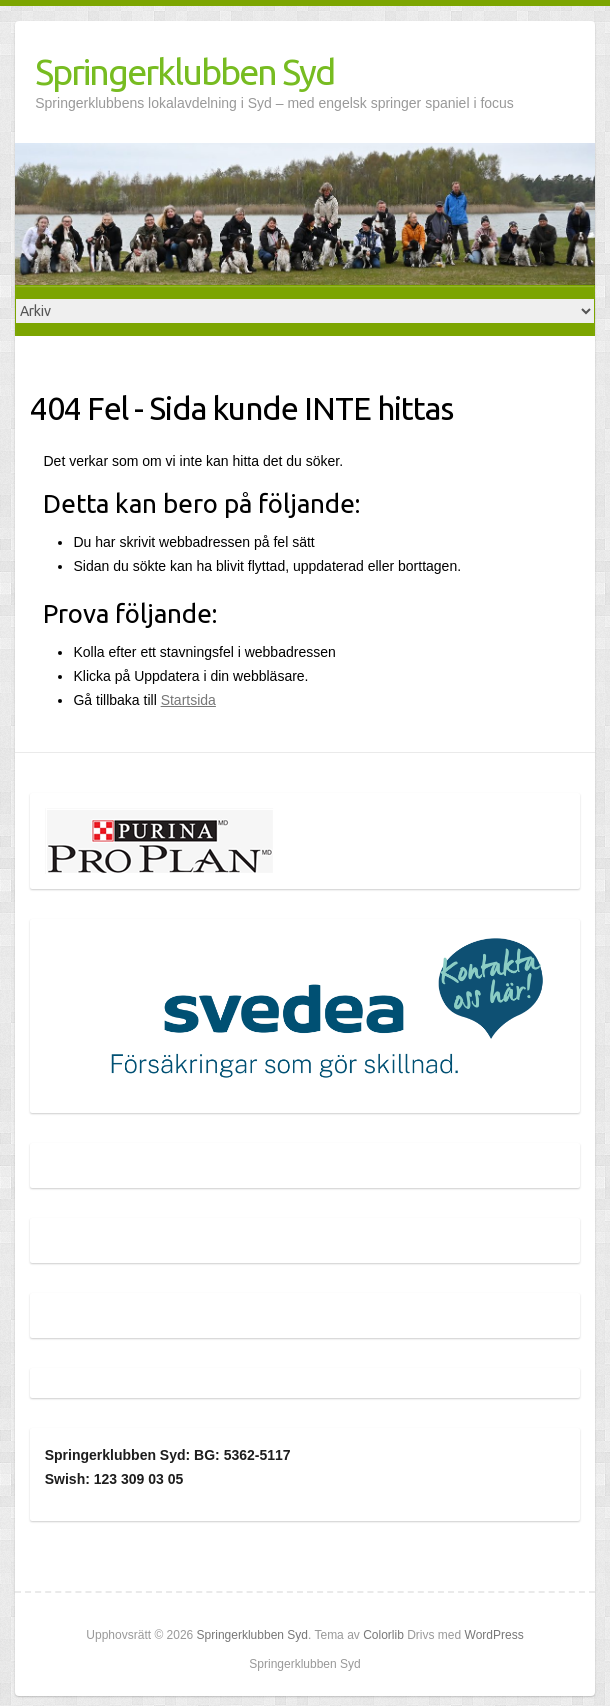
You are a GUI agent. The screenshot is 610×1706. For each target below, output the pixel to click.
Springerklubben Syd (184, 71)
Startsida (188, 700)
